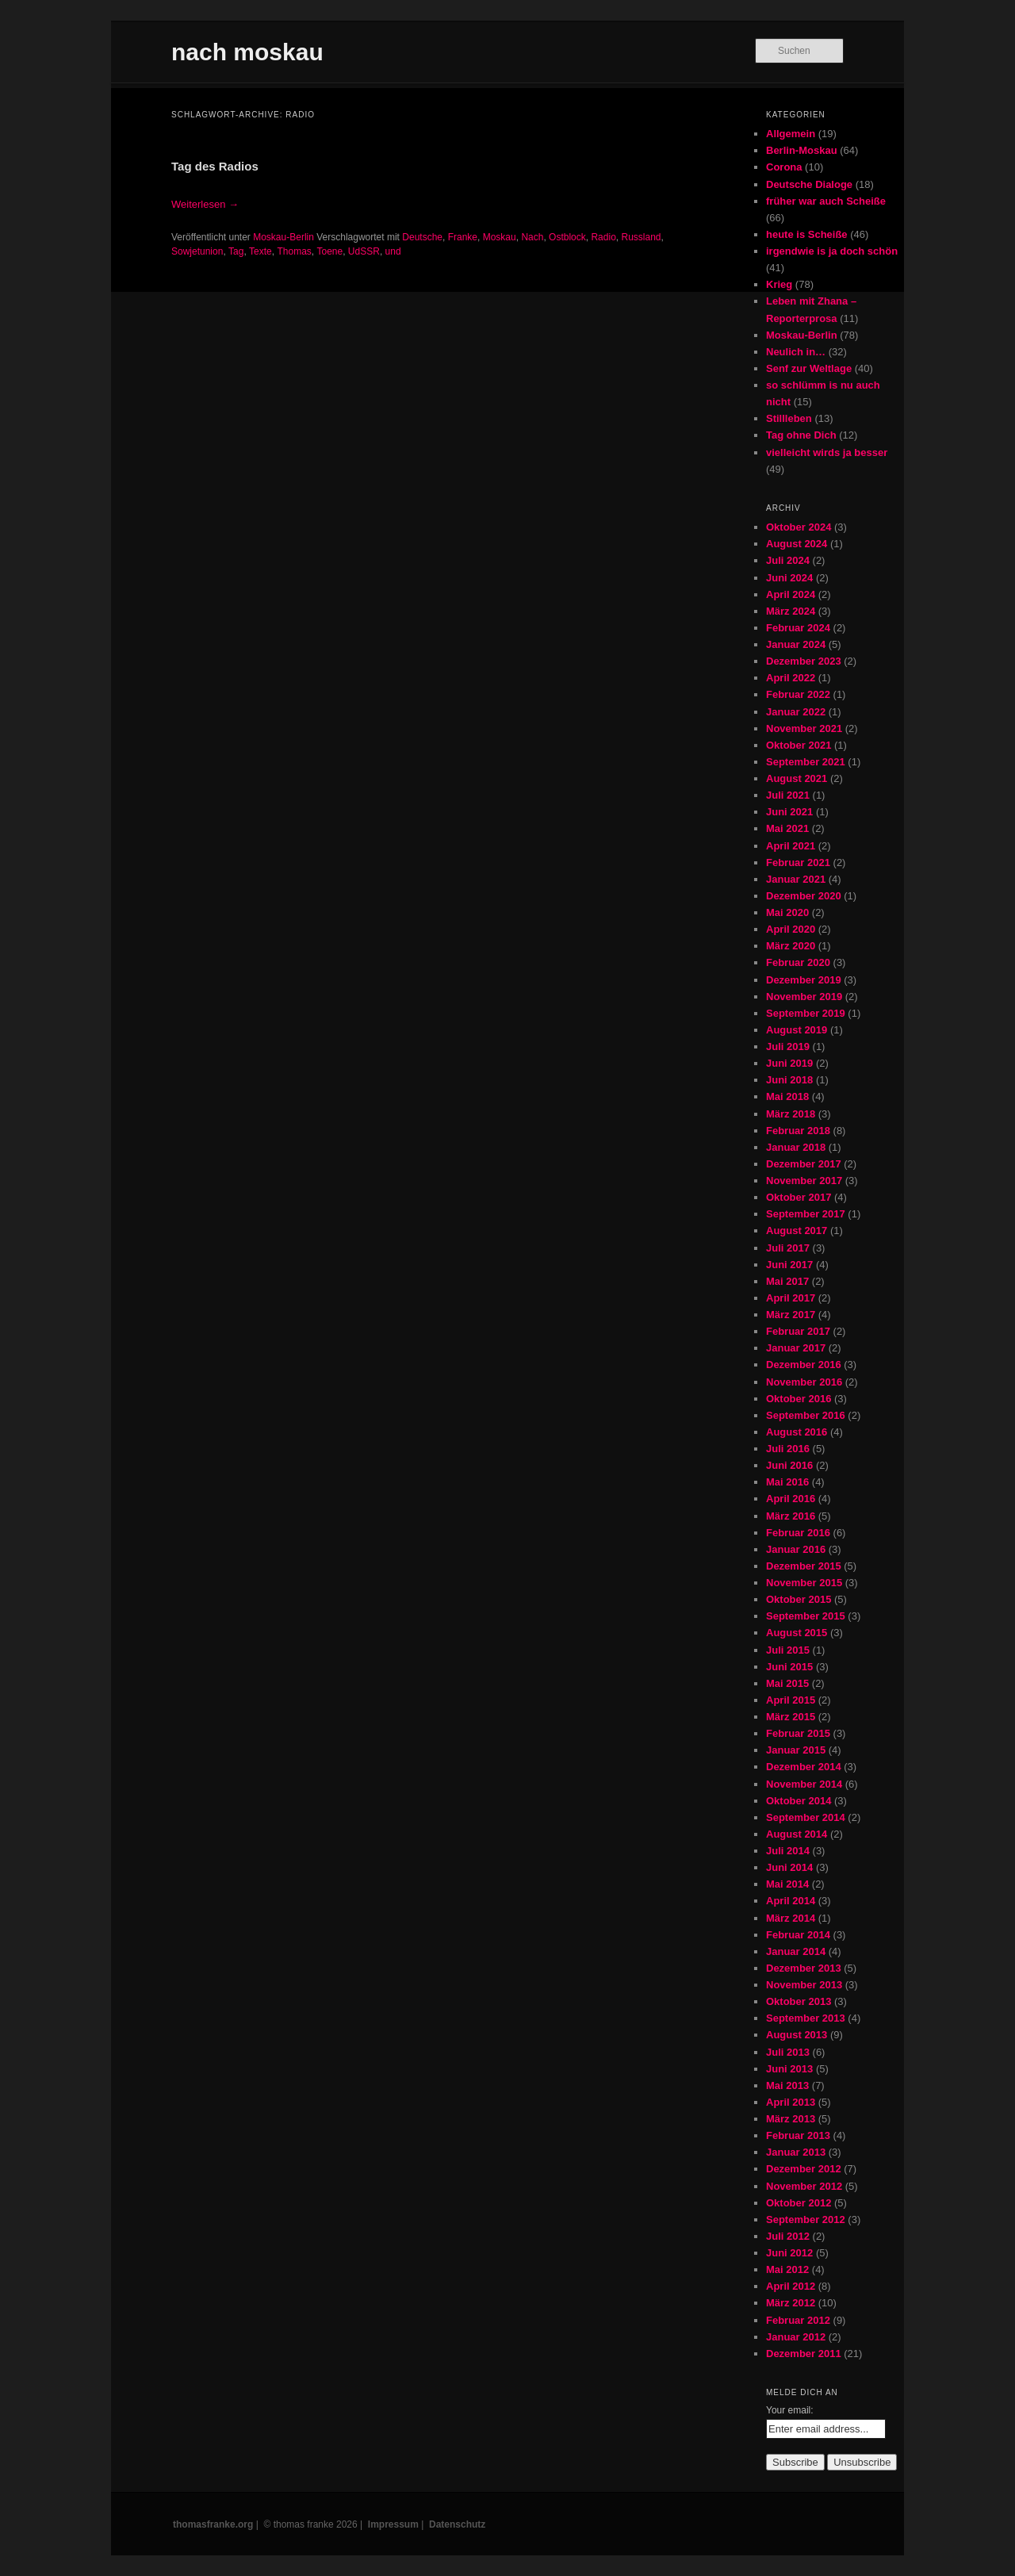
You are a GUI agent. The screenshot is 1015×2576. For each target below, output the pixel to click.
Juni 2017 (789, 1265)
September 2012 (805, 2219)
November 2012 (804, 2186)
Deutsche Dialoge (809, 184)
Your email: (790, 2410)
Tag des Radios (215, 166)
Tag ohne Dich (801, 435)
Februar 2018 (798, 1131)
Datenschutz (457, 2524)
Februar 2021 (798, 862)
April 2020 (790, 929)
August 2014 (796, 1834)
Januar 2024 (795, 644)
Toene (329, 251)
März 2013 (790, 2119)
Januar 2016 (795, 1549)
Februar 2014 (798, 1935)
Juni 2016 (789, 1465)
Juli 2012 (788, 2236)
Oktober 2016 (798, 1399)
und (393, 251)
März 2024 (790, 611)
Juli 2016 (788, 1449)
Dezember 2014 (803, 1767)
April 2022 (790, 678)
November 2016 (804, 1382)
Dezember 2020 (803, 896)
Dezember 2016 (803, 1364)
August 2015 (796, 1633)
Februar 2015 (798, 1733)
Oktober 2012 (798, 2203)
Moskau (499, 237)
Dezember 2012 (803, 2169)
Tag (235, 251)
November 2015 (804, 1583)
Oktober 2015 (798, 1599)
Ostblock (567, 237)
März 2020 (790, 946)
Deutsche (422, 237)
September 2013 (805, 2018)
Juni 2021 (789, 812)
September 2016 (805, 1415)
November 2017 (804, 1180)
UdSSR (364, 251)
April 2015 (790, 1700)
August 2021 (796, 778)
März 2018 (790, 1114)
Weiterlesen (205, 204)
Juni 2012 (789, 2253)
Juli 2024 (788, 560)
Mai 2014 (787, 1884)
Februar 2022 (798, 694)
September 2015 (805, 1616)
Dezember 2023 (803, 661)
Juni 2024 (789, 578)
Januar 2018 (795, 1147)
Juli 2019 (788, 1046)
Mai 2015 (787, 1683)
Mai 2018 (787, 1096)
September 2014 (805, 1817)
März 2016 (790, 1516)
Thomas (294, 251)
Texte (260, 251)
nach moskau (247, 52)
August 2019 (796, 1030)
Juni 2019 (789, 1063)
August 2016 (796, 1432)
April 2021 (790, 846)
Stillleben (789, 418)
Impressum (393, 2524)
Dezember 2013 (803, 1968)
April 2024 (790, 594)
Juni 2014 (789, 1867)
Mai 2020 (787, 912)
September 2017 (805, 1214)
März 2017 (790, 1315)
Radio (603, 237)
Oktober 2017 (798, 1197)
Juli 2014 (788, 1851)
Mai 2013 (787, 2085)
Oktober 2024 (798, 527)
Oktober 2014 (798, 1801)
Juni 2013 (789, 2069)
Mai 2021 (787, 828)
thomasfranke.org (213, 2524)
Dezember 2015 (803, 1566)
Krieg (779, 284)
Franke (462, 237)
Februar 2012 (798, 2320)
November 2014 (804, 1784)
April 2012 (790, 2286)
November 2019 (804, 996)
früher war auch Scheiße (826, 201)
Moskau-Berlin (283, 237)
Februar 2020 (798, 962)
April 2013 (790, 2102)
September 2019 (805, 1013)
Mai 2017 (787, 1281)
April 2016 (790, 1499)
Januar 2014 (795, 1951)
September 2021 (805, 762)
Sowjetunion (197, 251)
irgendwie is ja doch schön (832, 251)
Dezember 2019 (803, 980)
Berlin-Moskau (801, 150)
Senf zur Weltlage (809, 368)
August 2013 (796, 2035)
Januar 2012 (795, 2337)
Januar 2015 (795, 1750)
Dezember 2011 (803, 2353)
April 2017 (790, 1298)
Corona (784, 167)
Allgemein (790, 134)
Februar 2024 (798, 628)
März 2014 (790, 1918)
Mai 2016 (787, 1482)
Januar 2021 (795, 879)
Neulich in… (795, 352)
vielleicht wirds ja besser (826, 452)
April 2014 (790, 1901)
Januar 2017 (795, 1348)
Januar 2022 (795, 712)
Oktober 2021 (798, 745)
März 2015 (790, 1717)
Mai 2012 (787, 2269)
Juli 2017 (788, 1248)
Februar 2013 (798, 2135)
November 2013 (804, 1985)
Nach (532, 237)
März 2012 (790, 2303)
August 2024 (796, 544)
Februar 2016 (798, 1533)
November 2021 (804, 728)
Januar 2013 (795, 2152)
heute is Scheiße (807, 234)
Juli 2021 (788, 795)
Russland (641, 237)
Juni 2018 (789, 1080)
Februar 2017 (798, 1331)
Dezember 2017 (803, 1164)
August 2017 (796, 1230)
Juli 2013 (788, 2052)
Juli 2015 (788, 1650)
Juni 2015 (789, 1667)
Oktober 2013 (798, 2001)
